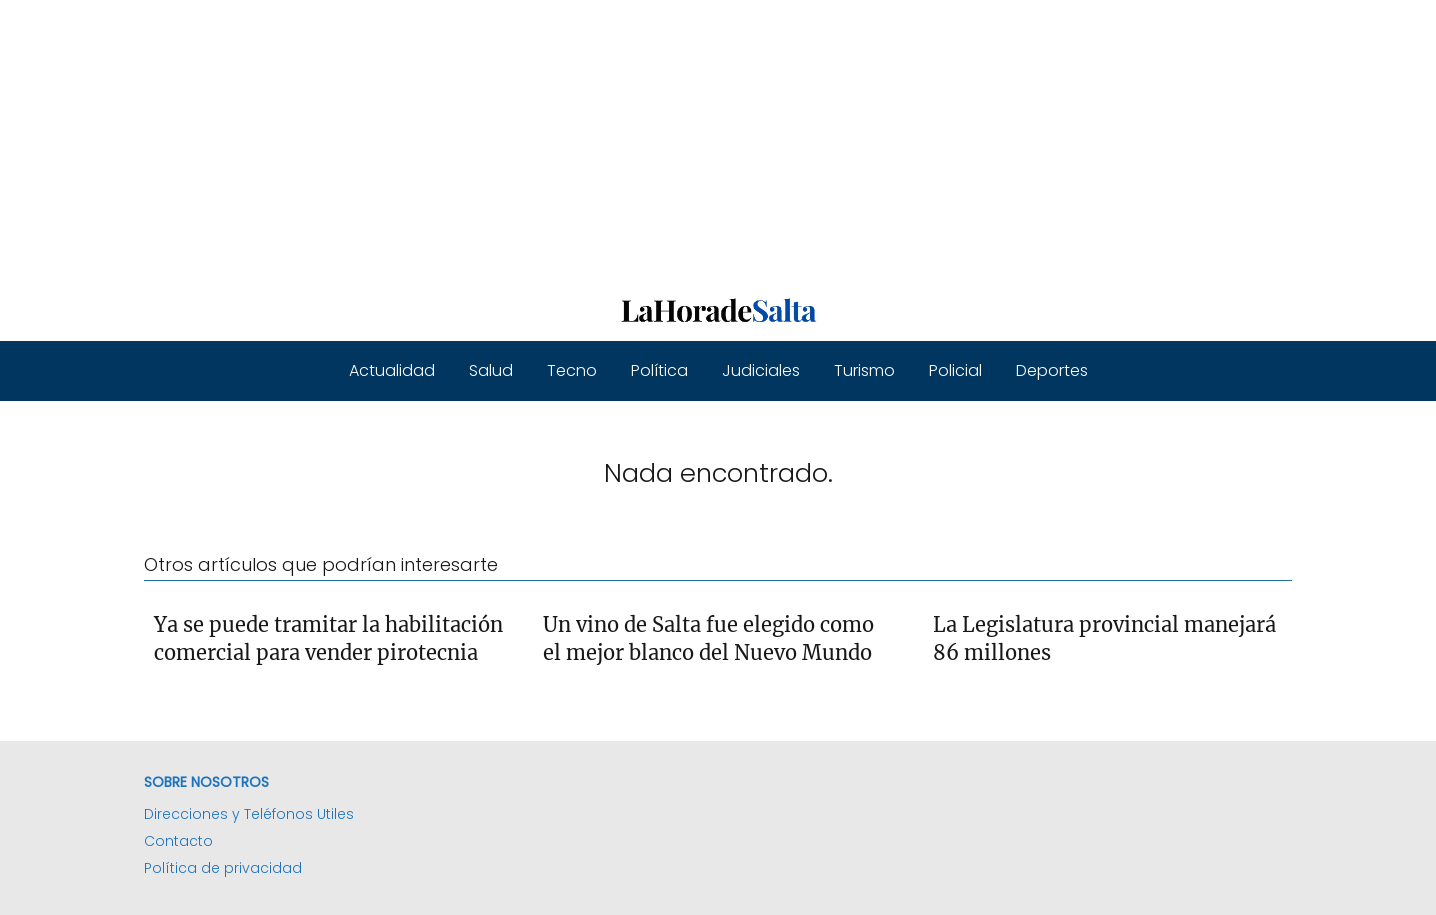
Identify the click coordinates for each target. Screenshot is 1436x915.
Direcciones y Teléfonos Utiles (249, 814)
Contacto (178, 841)
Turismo (864, 370)
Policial (955, 370)
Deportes (1052, 370)
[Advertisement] (600, 140)
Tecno (572, 370)
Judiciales (761, 370)
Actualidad (392, 370)
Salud (491, 370)
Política (659, 370)
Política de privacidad (223, 868)
